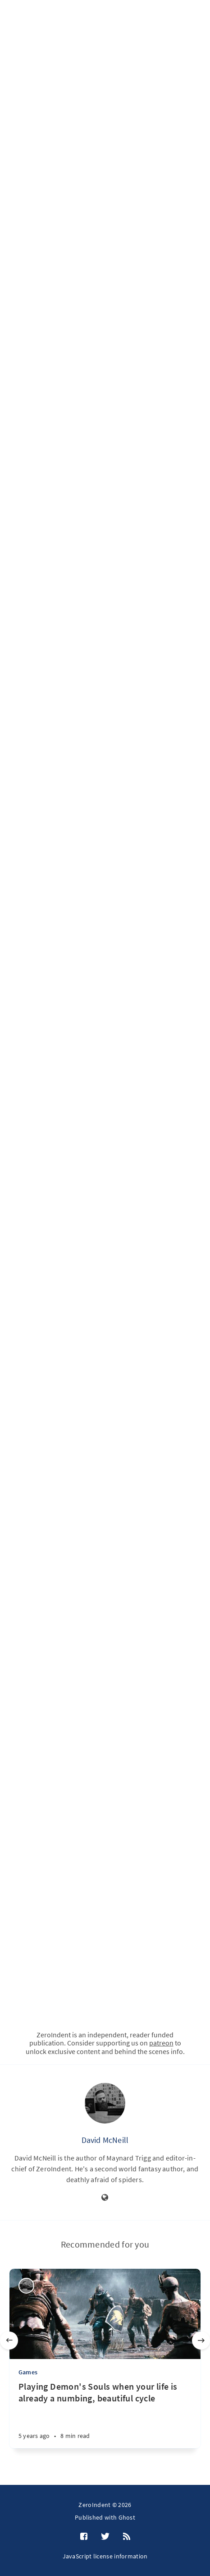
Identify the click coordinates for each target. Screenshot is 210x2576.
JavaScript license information (105, 2556)
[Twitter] (105, 2537)
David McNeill (105, 2140)
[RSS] (126, 2537)
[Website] (105, 2197)
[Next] (201, 2340)
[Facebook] (83, 2537)
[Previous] (9, 2340)
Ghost (127, 2517)
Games (27, 2372)
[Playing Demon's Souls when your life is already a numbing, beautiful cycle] (105, 2414)
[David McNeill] (105, 2103)
